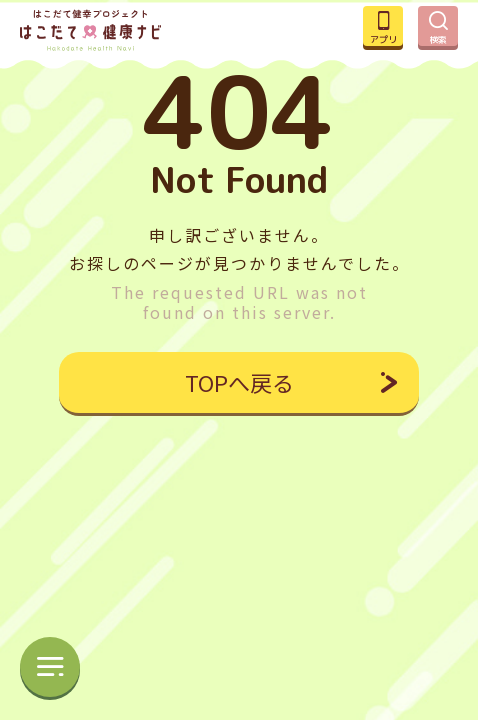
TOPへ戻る (239, 382)
